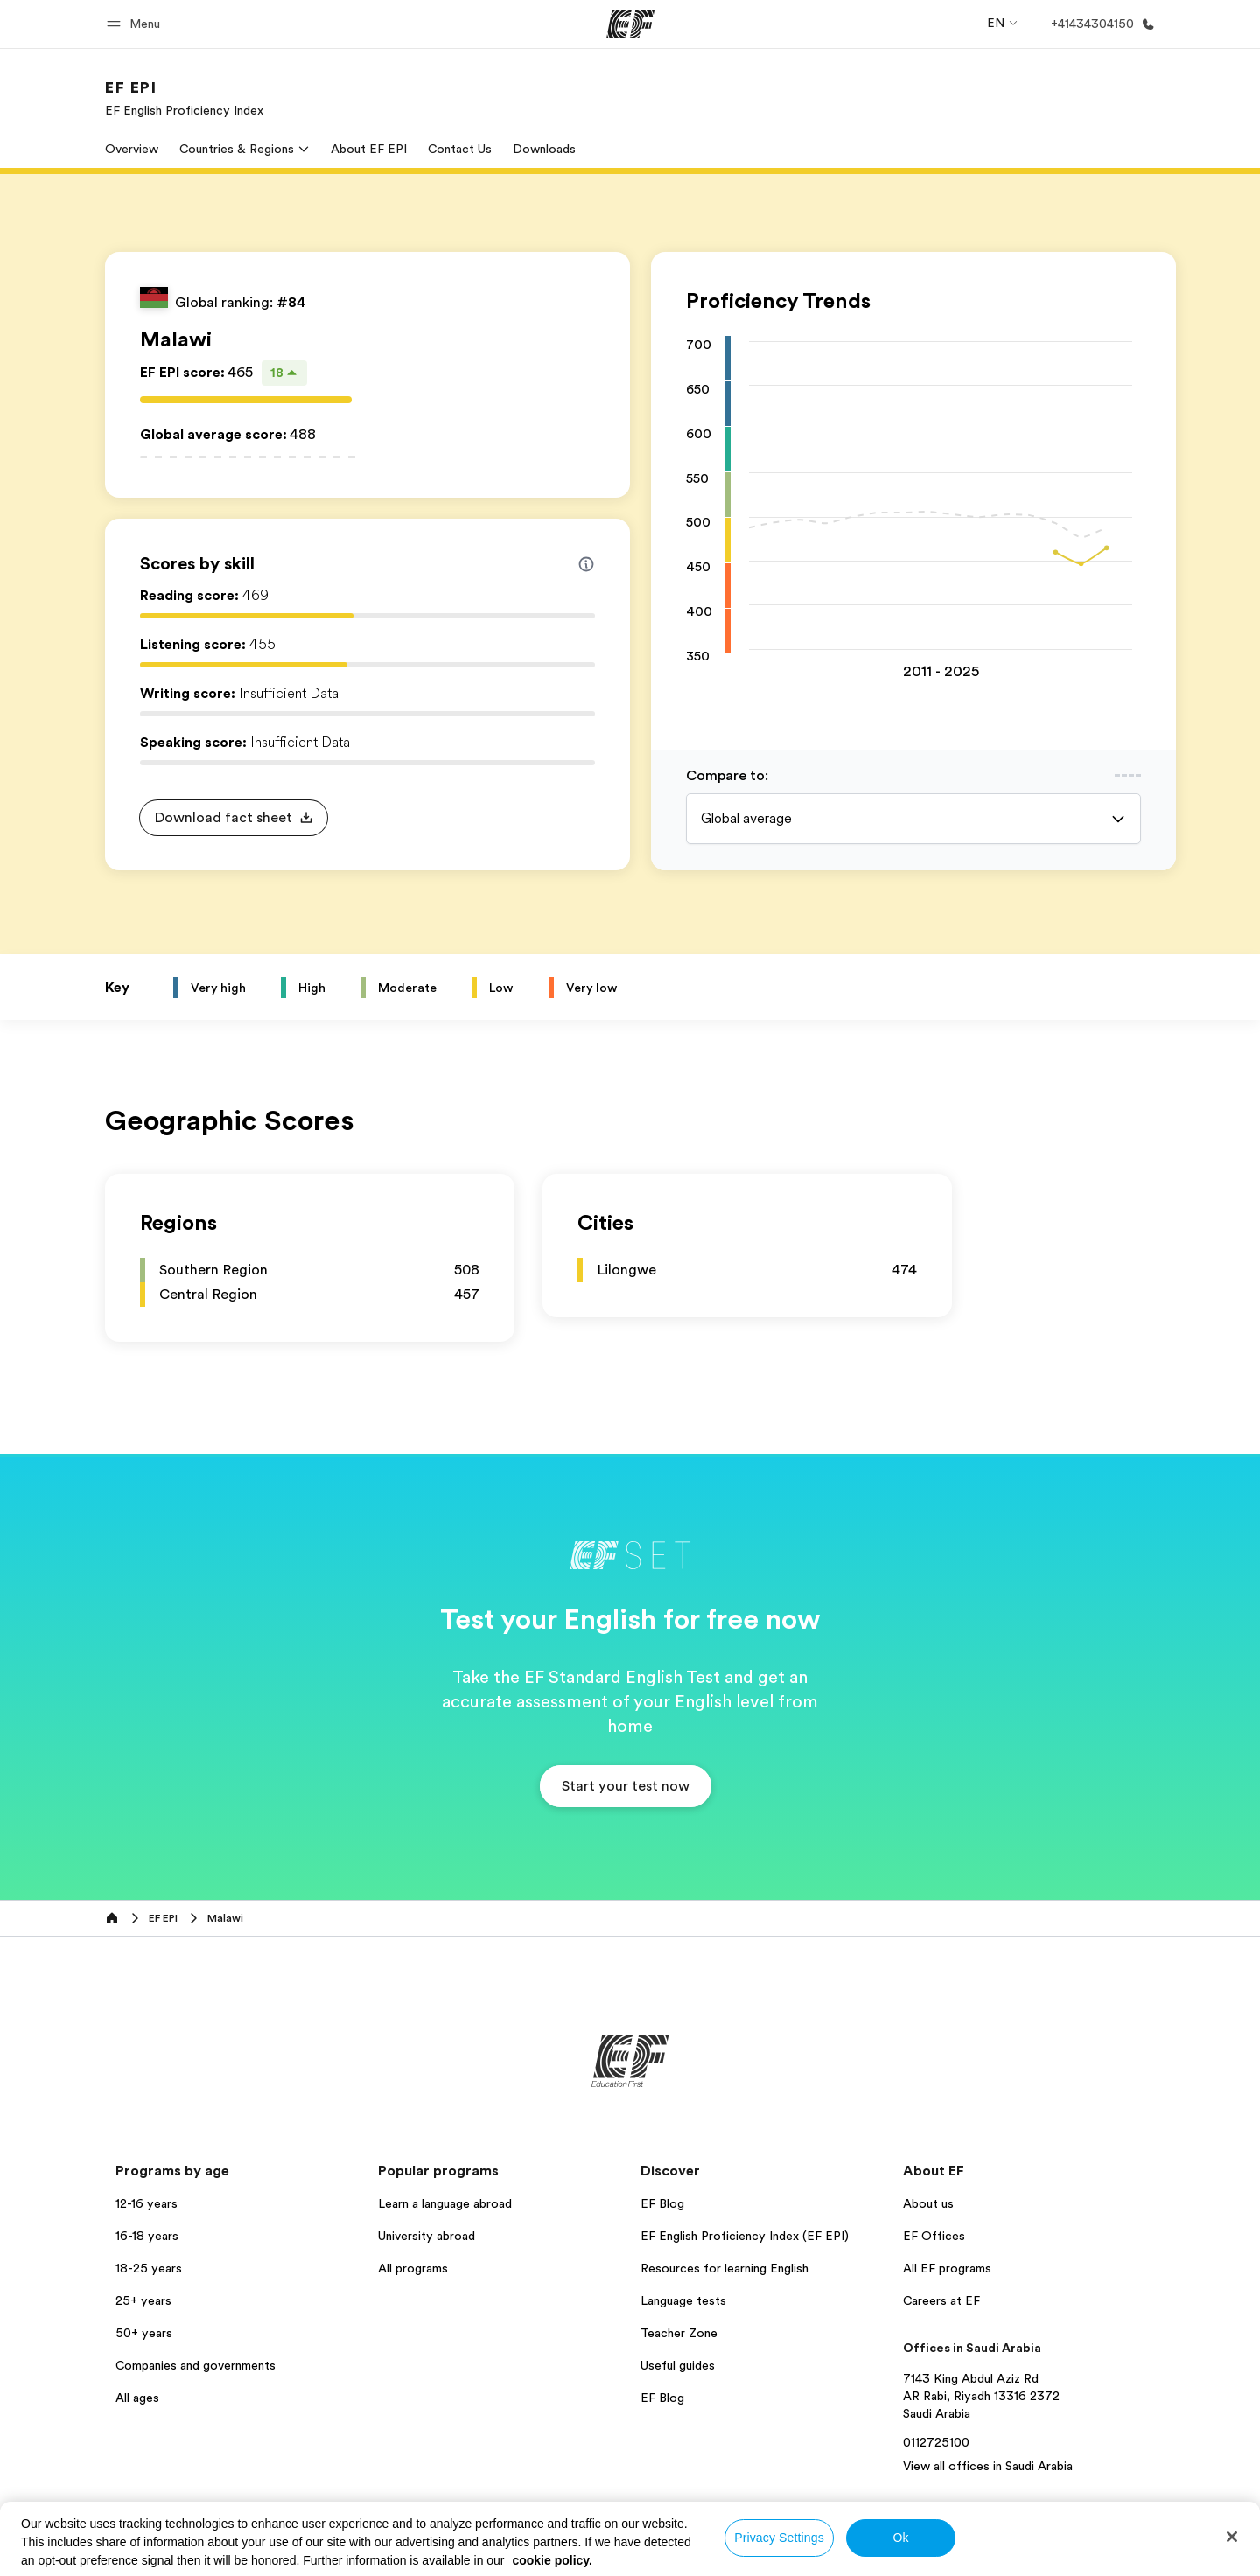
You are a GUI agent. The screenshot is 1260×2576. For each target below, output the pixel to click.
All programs (413, 2268)
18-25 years (149, 2268)
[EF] (630, 24)
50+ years (144, 2333)
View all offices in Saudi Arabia (988, 2466)
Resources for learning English (724, 2268)
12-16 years (147, 2203)
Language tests (683, 2300)
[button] (136, 24)
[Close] (1232, 2536)
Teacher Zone (679, 2333)
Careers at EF (941, 2300)
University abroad (426, 2236)
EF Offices (934, 2236)
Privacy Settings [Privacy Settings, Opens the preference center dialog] (779, 2538)
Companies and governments (196, 2365)
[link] (184, 98)
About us (928, 2203)
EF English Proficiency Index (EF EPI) (744, 2236)
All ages (137, 2398)
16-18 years (147, 2236)
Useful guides (677, 2365)
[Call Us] (1099, 24)
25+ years (144, 2300)
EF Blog (662, 2203)
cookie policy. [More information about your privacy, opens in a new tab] (552, 2560)
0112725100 (936, 2442)
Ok (900, 2538)
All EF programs (947, 2268)
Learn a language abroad (445, 2203)
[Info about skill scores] (586, 564)
